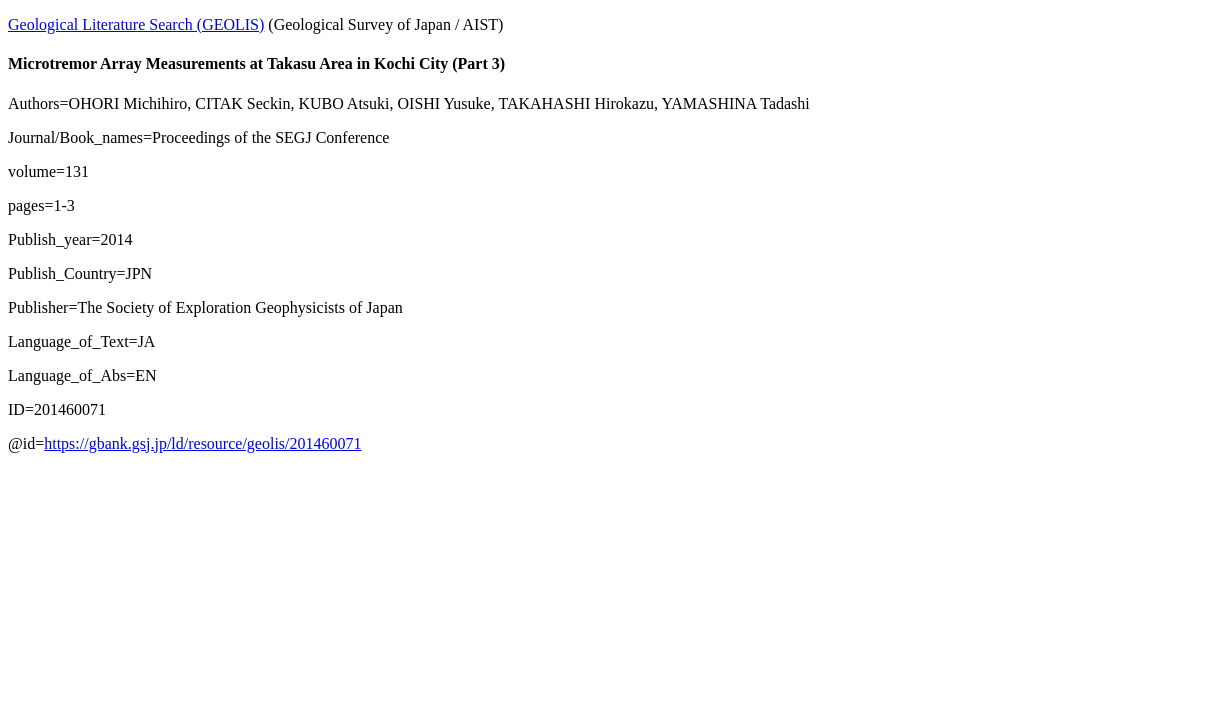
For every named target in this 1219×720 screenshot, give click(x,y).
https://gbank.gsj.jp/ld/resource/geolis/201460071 (202, 443)
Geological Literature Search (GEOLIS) (136, 24)
